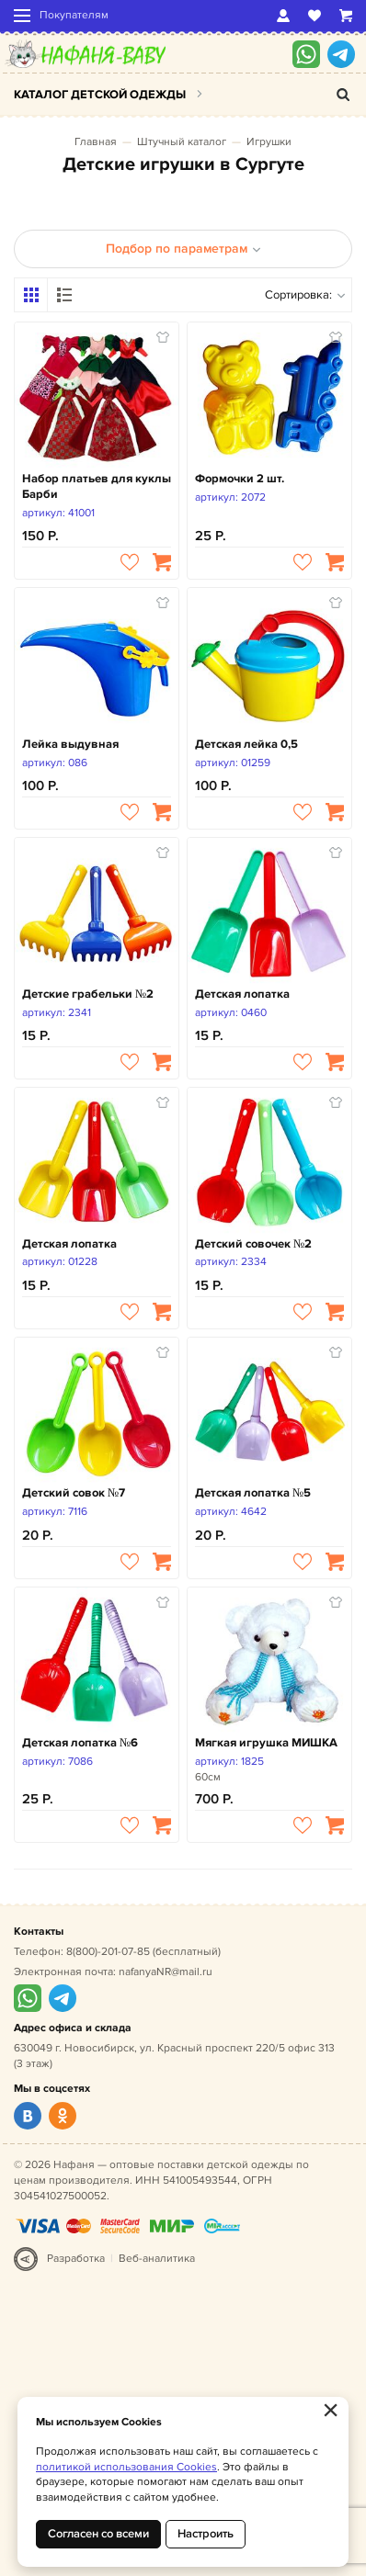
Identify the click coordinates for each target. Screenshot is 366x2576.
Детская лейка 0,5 (246, 744)
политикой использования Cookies (126, 2467)
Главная (95, 142)
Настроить (205, 2533)
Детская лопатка (242, 994)
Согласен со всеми (98, 2533)
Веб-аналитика (157, 2258)
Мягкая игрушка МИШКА (266, 1742)
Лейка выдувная (70, 744)
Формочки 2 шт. (239, 478)
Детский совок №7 (73, 1493)
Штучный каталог (181, 142)
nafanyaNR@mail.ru (165, 1972)
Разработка (76, 2258)
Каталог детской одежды (100, 94)
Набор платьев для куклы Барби (96, 486)
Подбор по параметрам (183, 248)
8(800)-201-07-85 (108, 1952)
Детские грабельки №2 (88, 994)
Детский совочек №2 (253, 1244)
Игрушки (269, 142)
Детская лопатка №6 (80, 1742)
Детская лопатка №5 (253, 1493)
